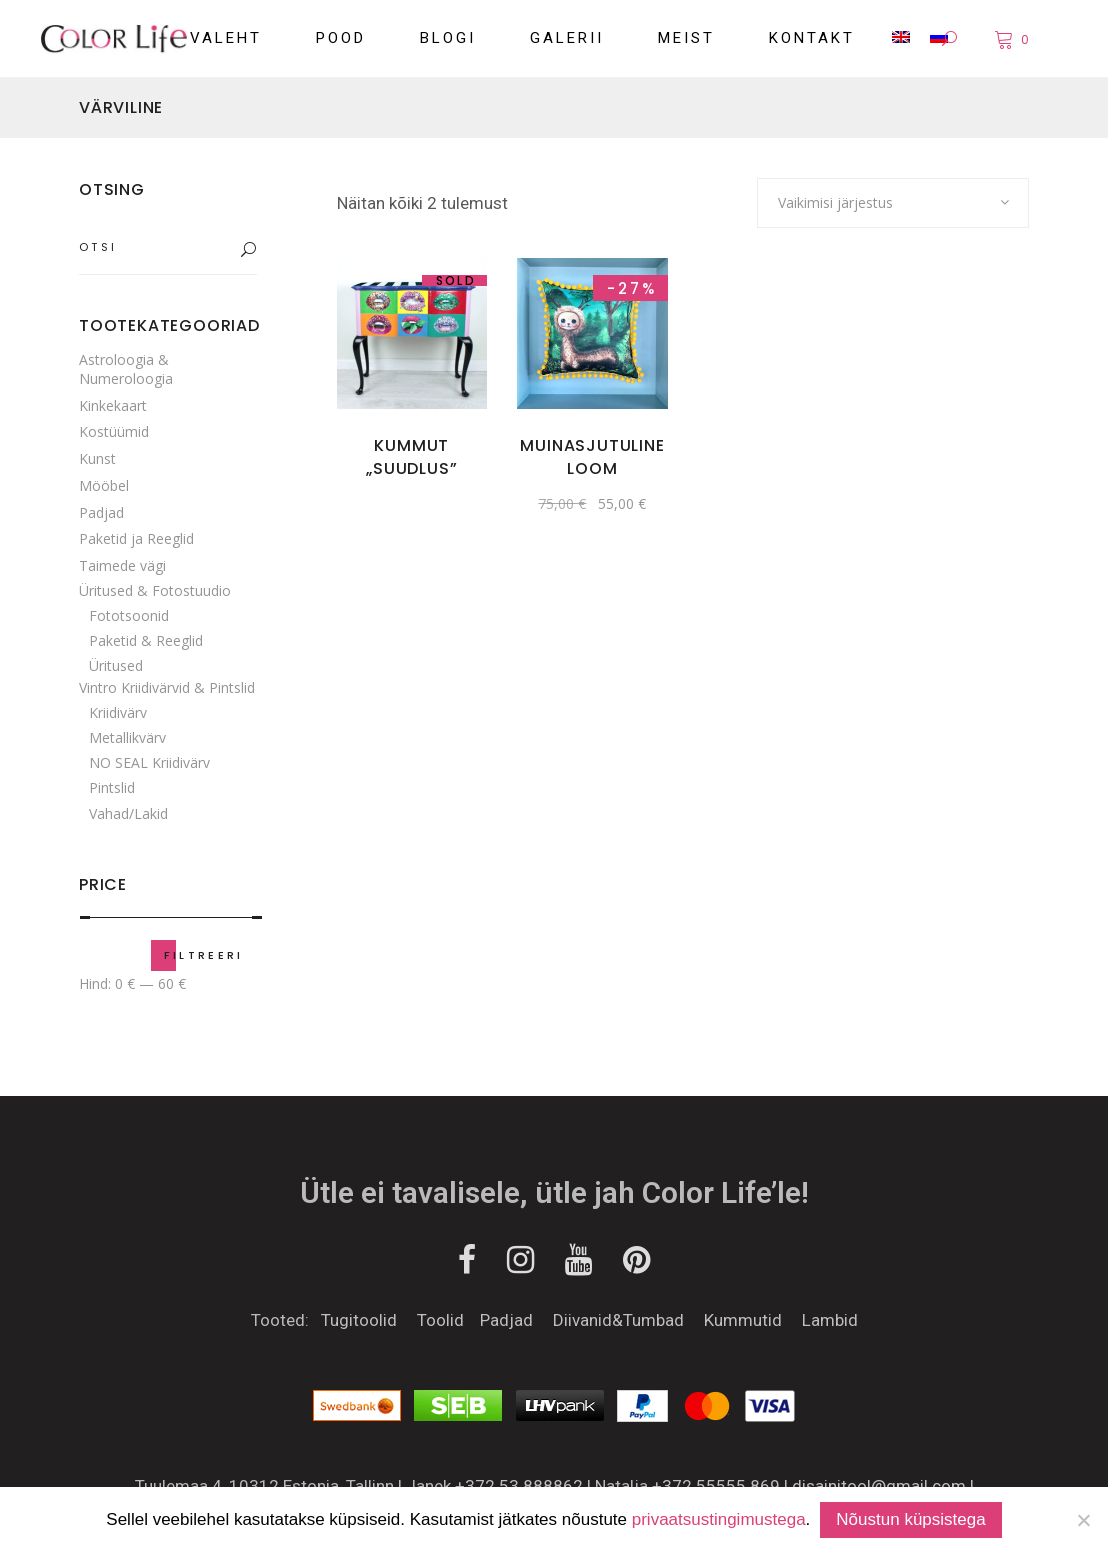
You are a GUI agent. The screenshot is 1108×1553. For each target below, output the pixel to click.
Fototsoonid (129, 615)
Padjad (101, 512)
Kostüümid (114, 431)
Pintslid (112, 787)
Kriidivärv (118, 712)
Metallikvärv (127, 737)
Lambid (830, 1320)
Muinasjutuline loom (592, 457)
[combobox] (893, 203)
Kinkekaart (113, 405)
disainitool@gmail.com (879, 1486)
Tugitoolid (369, 1320)
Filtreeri (204, 955)
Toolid (442, 1320)
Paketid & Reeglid (146, 640)
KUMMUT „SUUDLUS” (411, 457)
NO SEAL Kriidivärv (149, 762)
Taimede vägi (122, 565)
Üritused (116, 665)
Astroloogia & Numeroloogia (126, 369)
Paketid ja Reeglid (136, 538)
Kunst (97, 458)
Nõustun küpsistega (910, 1519)
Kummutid (741, 1320)
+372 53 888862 (519, 1486)
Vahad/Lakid (128, 813)
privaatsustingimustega (719, 1519)
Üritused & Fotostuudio (155, 590)
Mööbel (104, 485)
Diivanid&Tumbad (618, 1320)
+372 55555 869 (716, 1486)
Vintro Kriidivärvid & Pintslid (167, 687)
